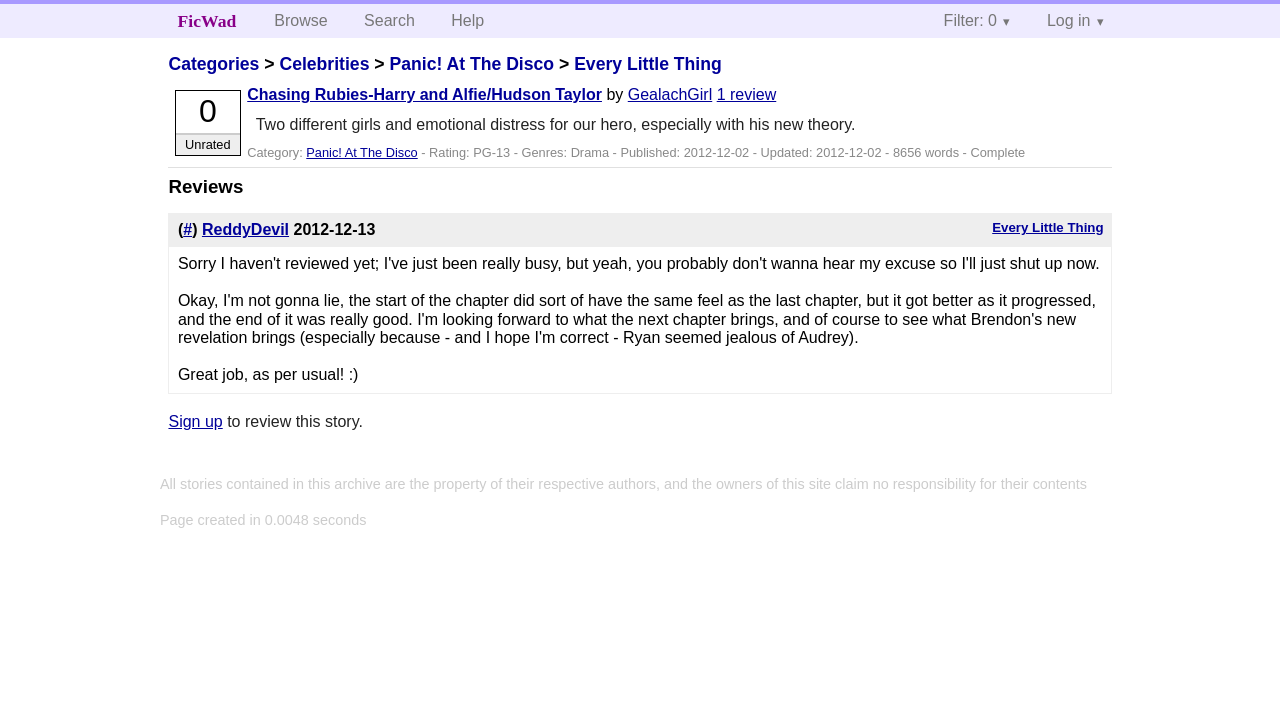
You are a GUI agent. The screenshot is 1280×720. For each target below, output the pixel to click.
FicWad (207, 21)
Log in (1069, 20)
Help (467, 20)
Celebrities (324, 64)
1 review (747, 94)
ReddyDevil (245, 229)
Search (389, 20)
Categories (213, 64)
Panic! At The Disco (471, 64)
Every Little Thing (648, 64)
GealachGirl (670, 94)
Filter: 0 (970, 20)
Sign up (195, 421)
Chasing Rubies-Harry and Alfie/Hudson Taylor (424, 94)
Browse (300, 20)
